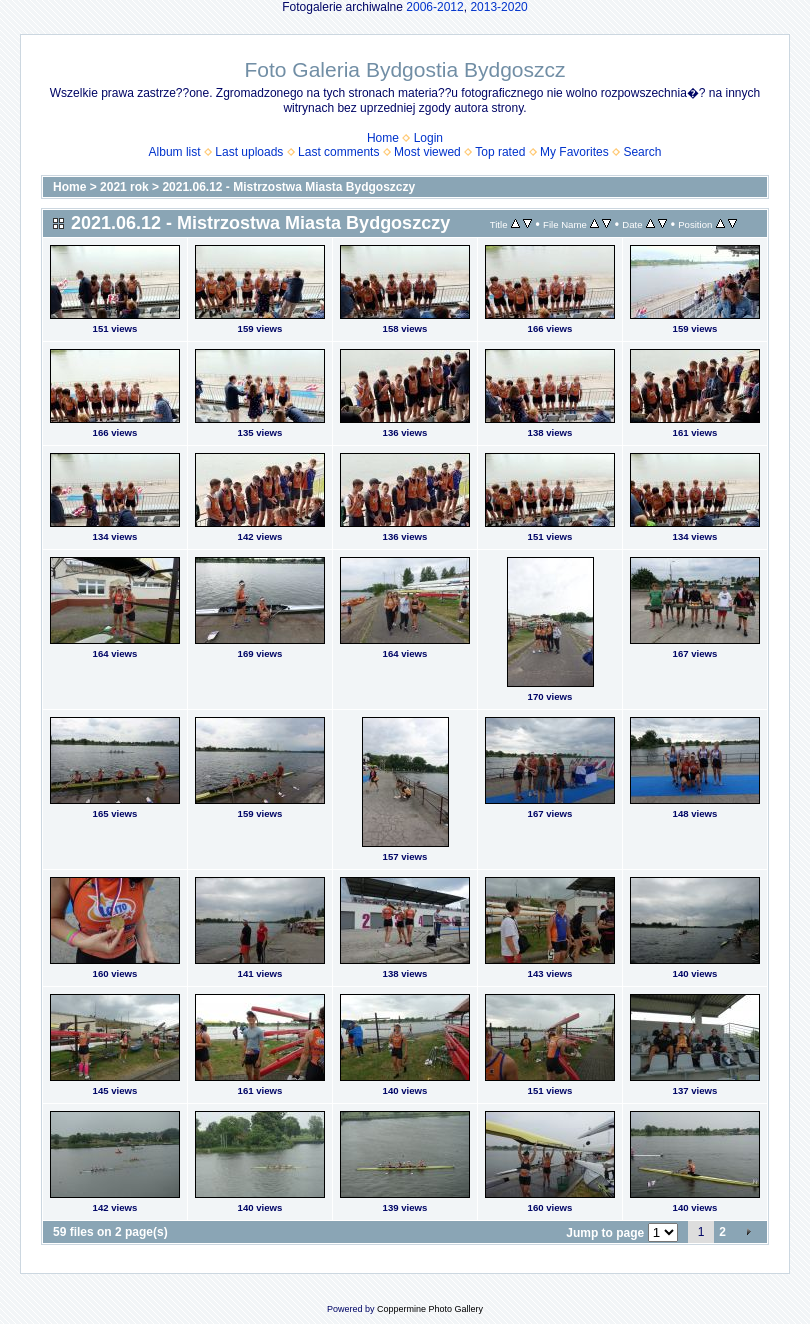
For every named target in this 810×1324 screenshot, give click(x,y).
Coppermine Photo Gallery (430, 1309)
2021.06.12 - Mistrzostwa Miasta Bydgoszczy (288, 187)
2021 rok (124, 187)
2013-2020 (498, 7)
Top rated (500, 152)
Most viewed (427, 152)
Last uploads (249, 152)
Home (383, 138)
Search (642, 152)
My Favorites (574, 152)
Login (428, 138)
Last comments (338, 152)
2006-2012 (434, 7)
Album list (175, 152)
